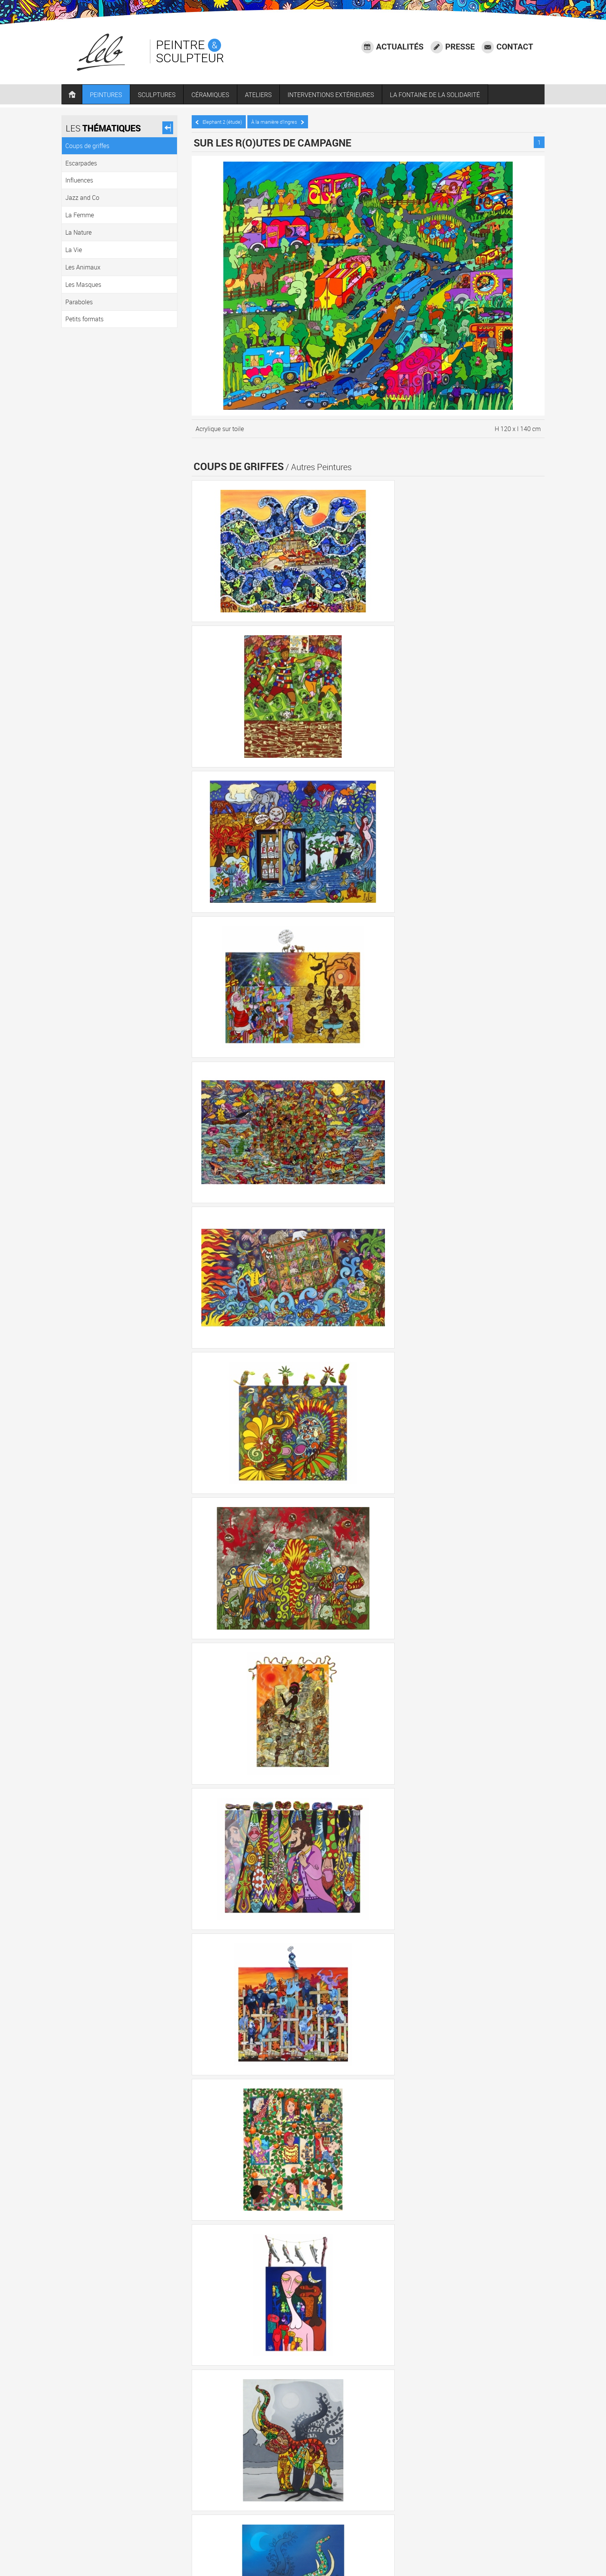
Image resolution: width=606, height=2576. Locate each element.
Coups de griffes (223, 2437)
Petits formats (304, 2459)
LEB (240, 2551)
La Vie (464, 2437)
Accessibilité (519, 2517)
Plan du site (520, 2547)
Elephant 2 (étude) (223, 119)
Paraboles (260, 2459)
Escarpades (271, 2437)
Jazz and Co (352, 2437)
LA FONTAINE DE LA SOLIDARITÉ (445, 96)
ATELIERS (268, 96)
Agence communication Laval (498, 2537)
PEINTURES (116, 96)
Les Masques (219, 2459)
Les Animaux (500, 2437)
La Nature (432, 2437)
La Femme (394, 2437)
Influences (311, 2437)
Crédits (450, 2537)
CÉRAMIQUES (220, 96)
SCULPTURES (167, 96)
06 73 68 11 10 (240, 2535)
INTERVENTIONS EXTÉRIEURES (340, 96)
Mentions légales (513, 2527)
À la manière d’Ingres (282, 119)
